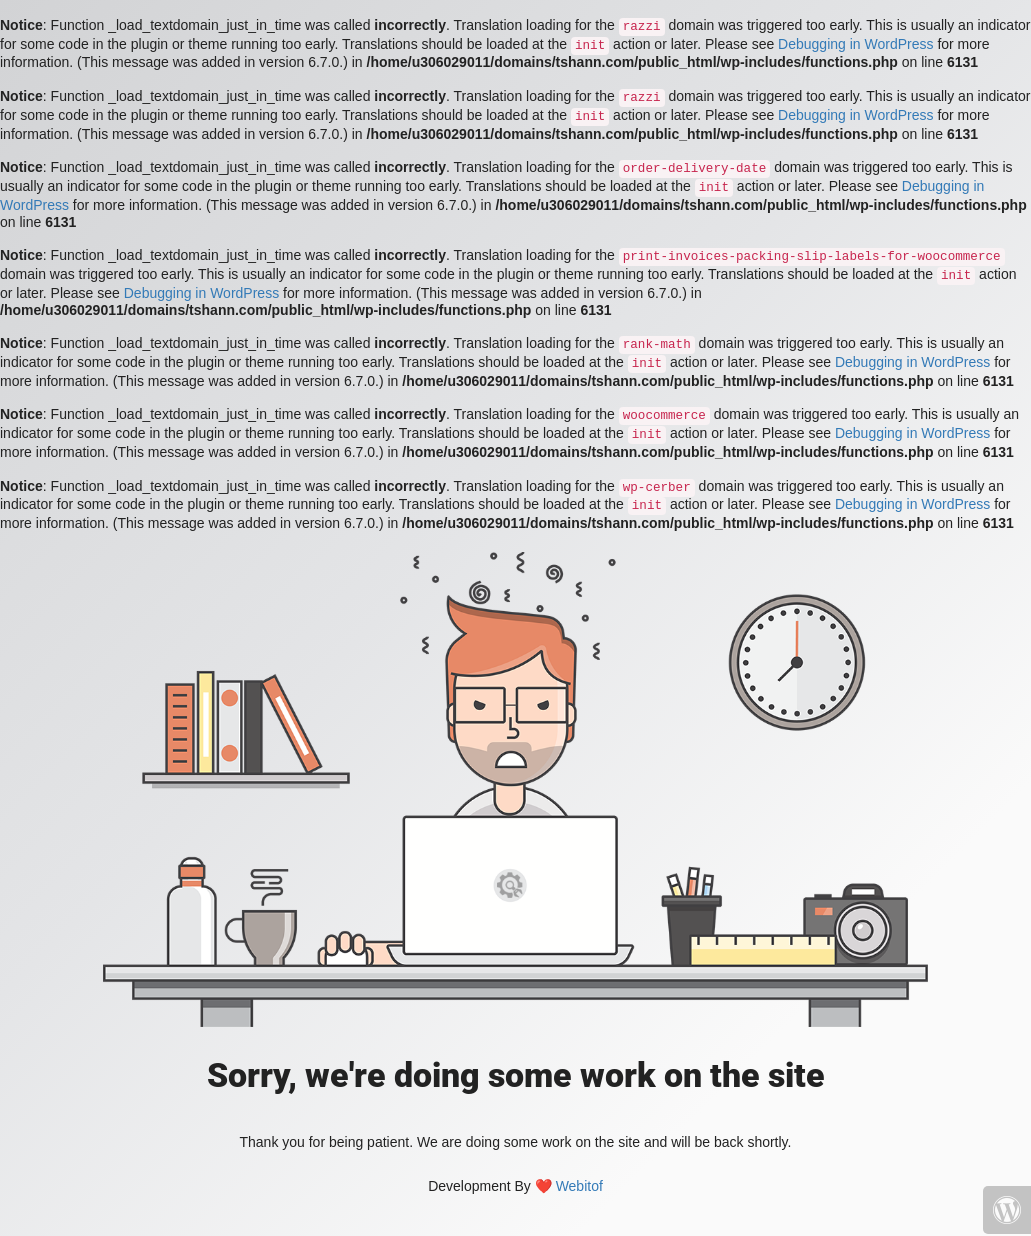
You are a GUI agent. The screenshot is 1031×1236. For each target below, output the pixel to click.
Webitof (579, 1186)
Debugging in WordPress (855, 44)
